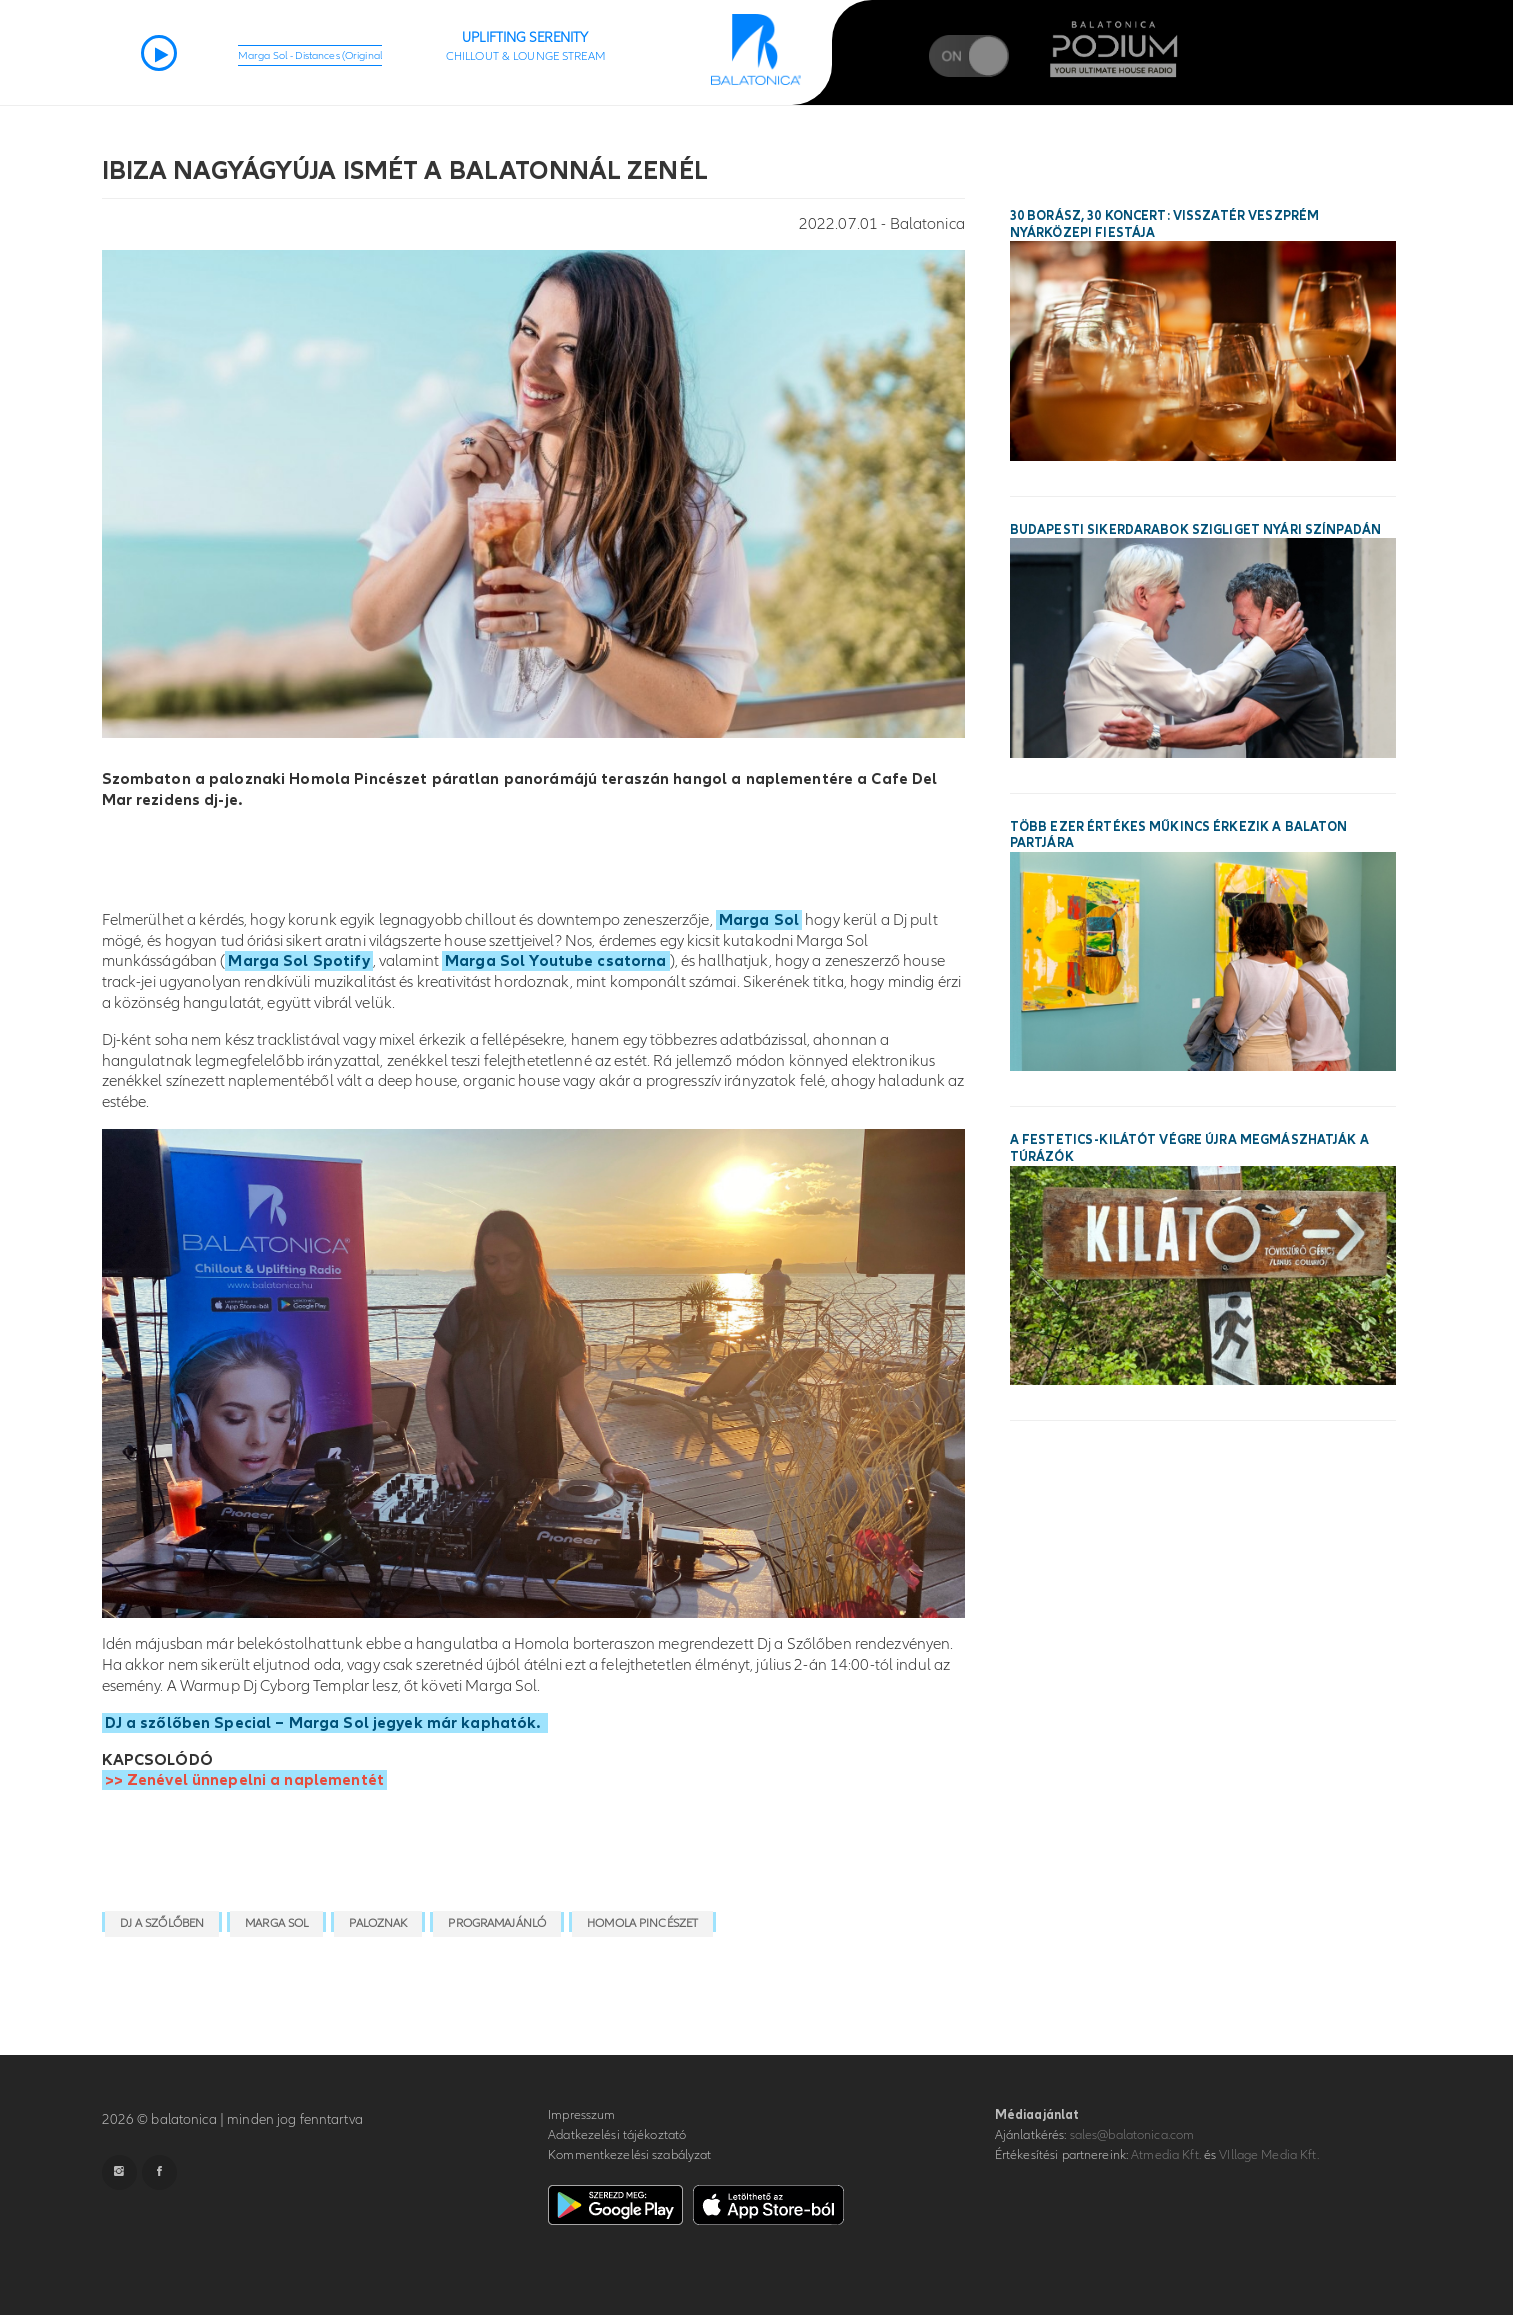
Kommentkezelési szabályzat (629, 2155)
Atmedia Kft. (1166, 2155)
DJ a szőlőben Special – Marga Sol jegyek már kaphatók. (325, 1723)
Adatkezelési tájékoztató (617, 2135)
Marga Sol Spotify (298, 961)
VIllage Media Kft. (1268, 2155)
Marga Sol (759, 920)
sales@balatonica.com (1132, 2135)
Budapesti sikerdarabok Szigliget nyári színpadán (1195, 530)
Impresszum (581, 2115)
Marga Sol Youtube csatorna (555, 961)
